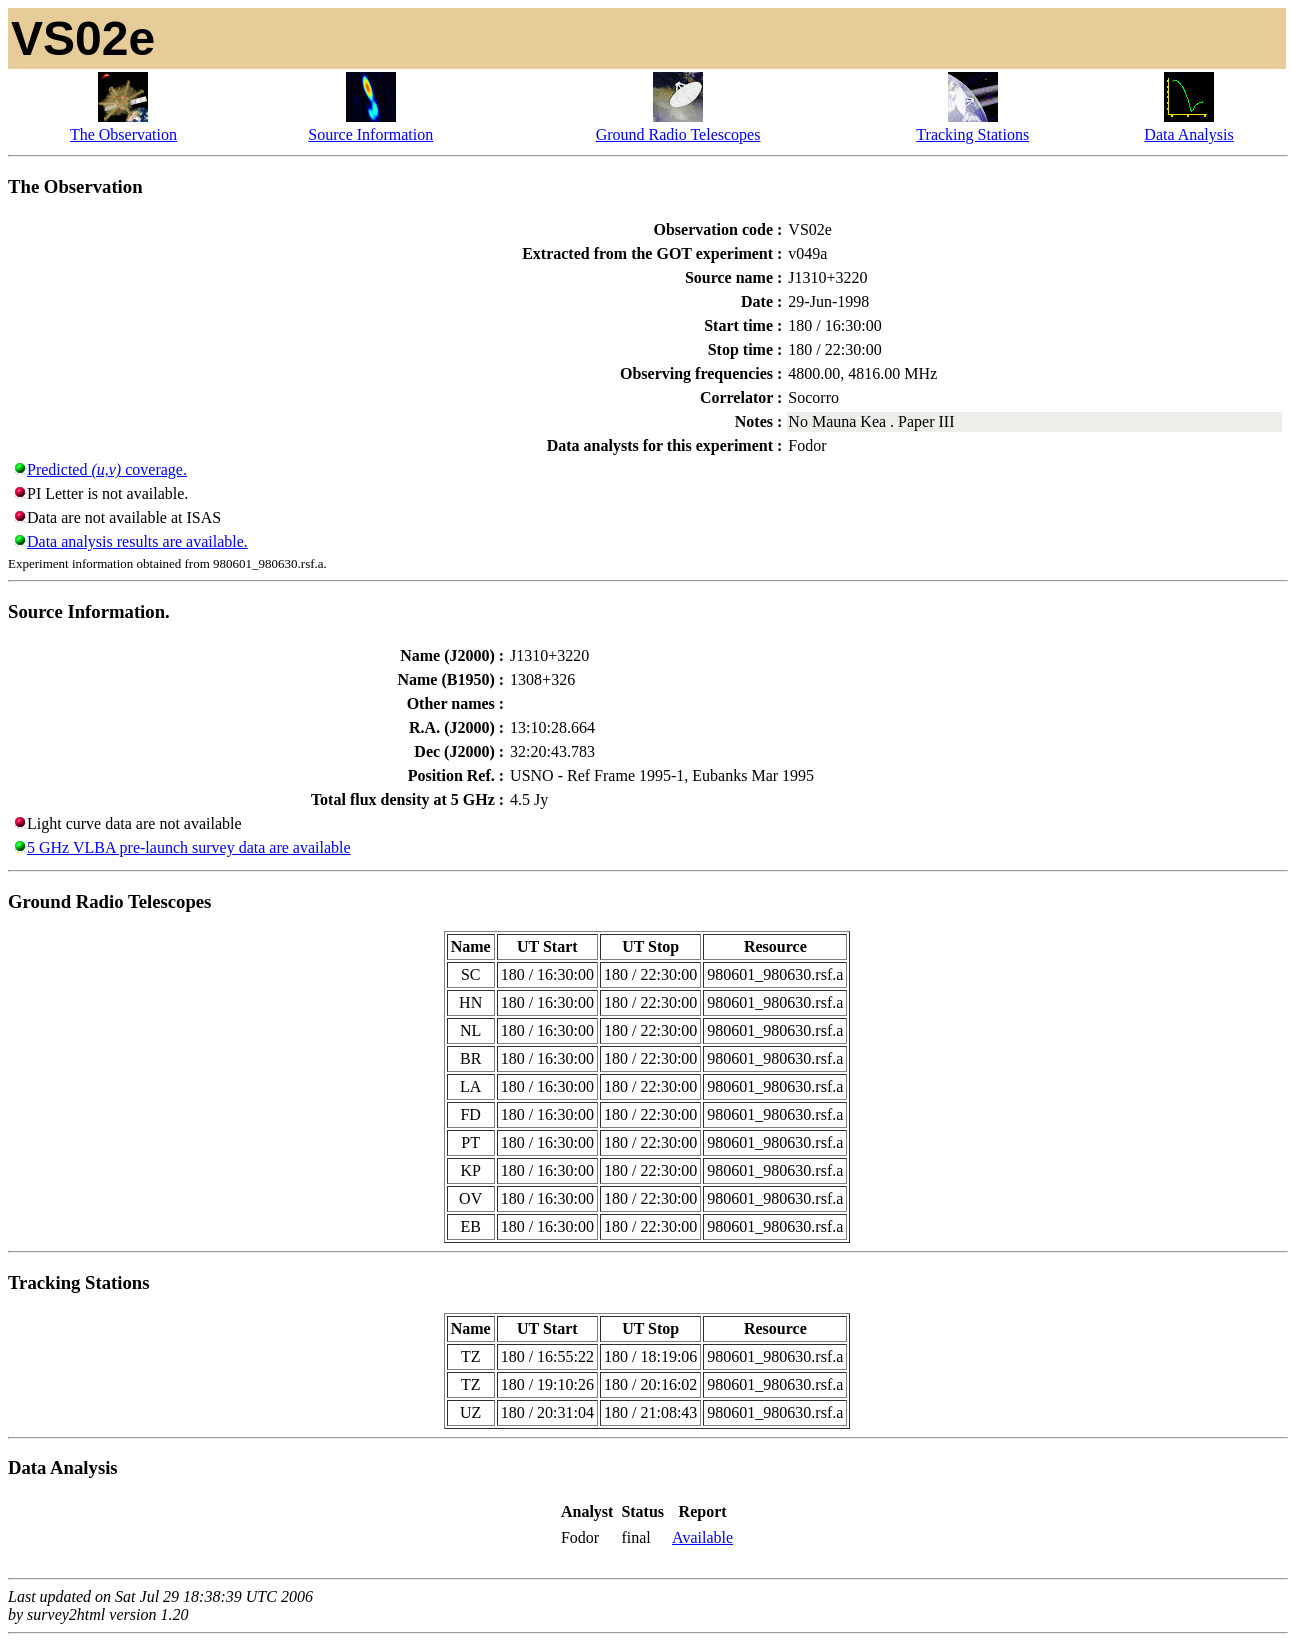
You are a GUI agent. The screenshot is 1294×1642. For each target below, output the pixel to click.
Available (702, 1537)
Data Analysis (1188, 134)
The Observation (123, 134)
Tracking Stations (972, 134)
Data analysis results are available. (137, 541)
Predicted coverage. (107, 469)
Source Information (370, 134)
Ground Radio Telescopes (678, 134)
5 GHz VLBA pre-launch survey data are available (189, 847)
